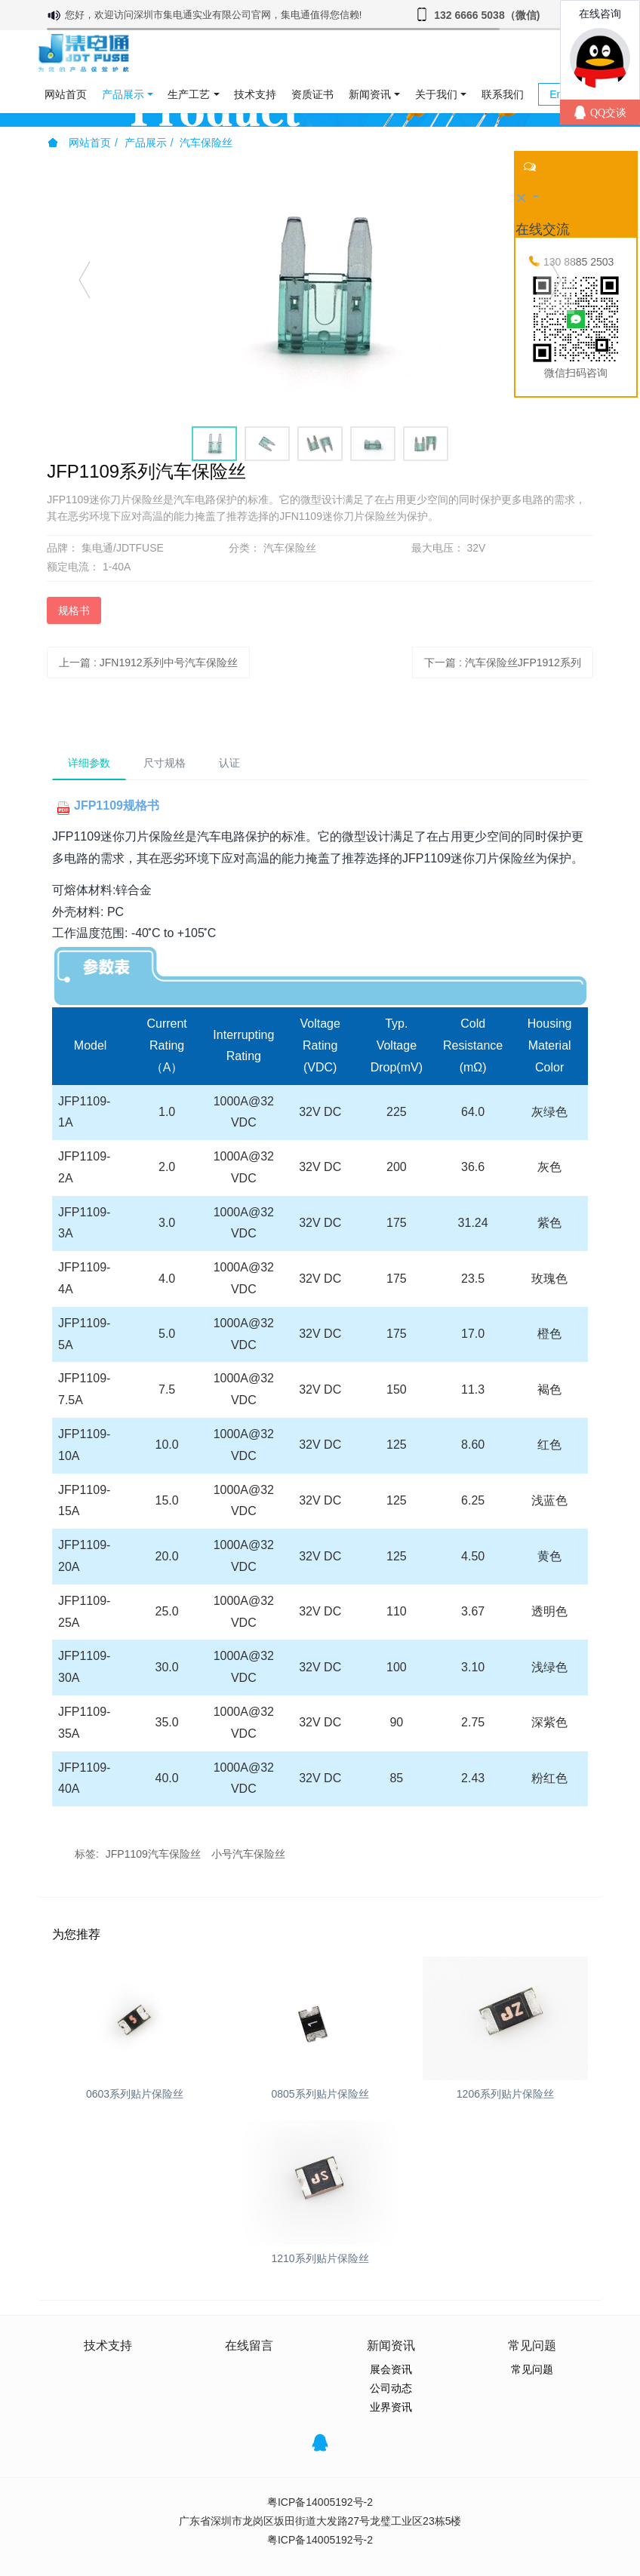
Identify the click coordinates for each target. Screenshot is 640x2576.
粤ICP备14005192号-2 (320, 2502)
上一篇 (148, 662)
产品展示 (146, 143)
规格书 (74, 610)
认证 (229, 763)
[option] (320, 287)
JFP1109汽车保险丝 (153, 1854)
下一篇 (502, 662)
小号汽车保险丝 (248, 1854)
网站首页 (66, 94)
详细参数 (89, 763)
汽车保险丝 (206, 143)
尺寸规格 (164, 763)
